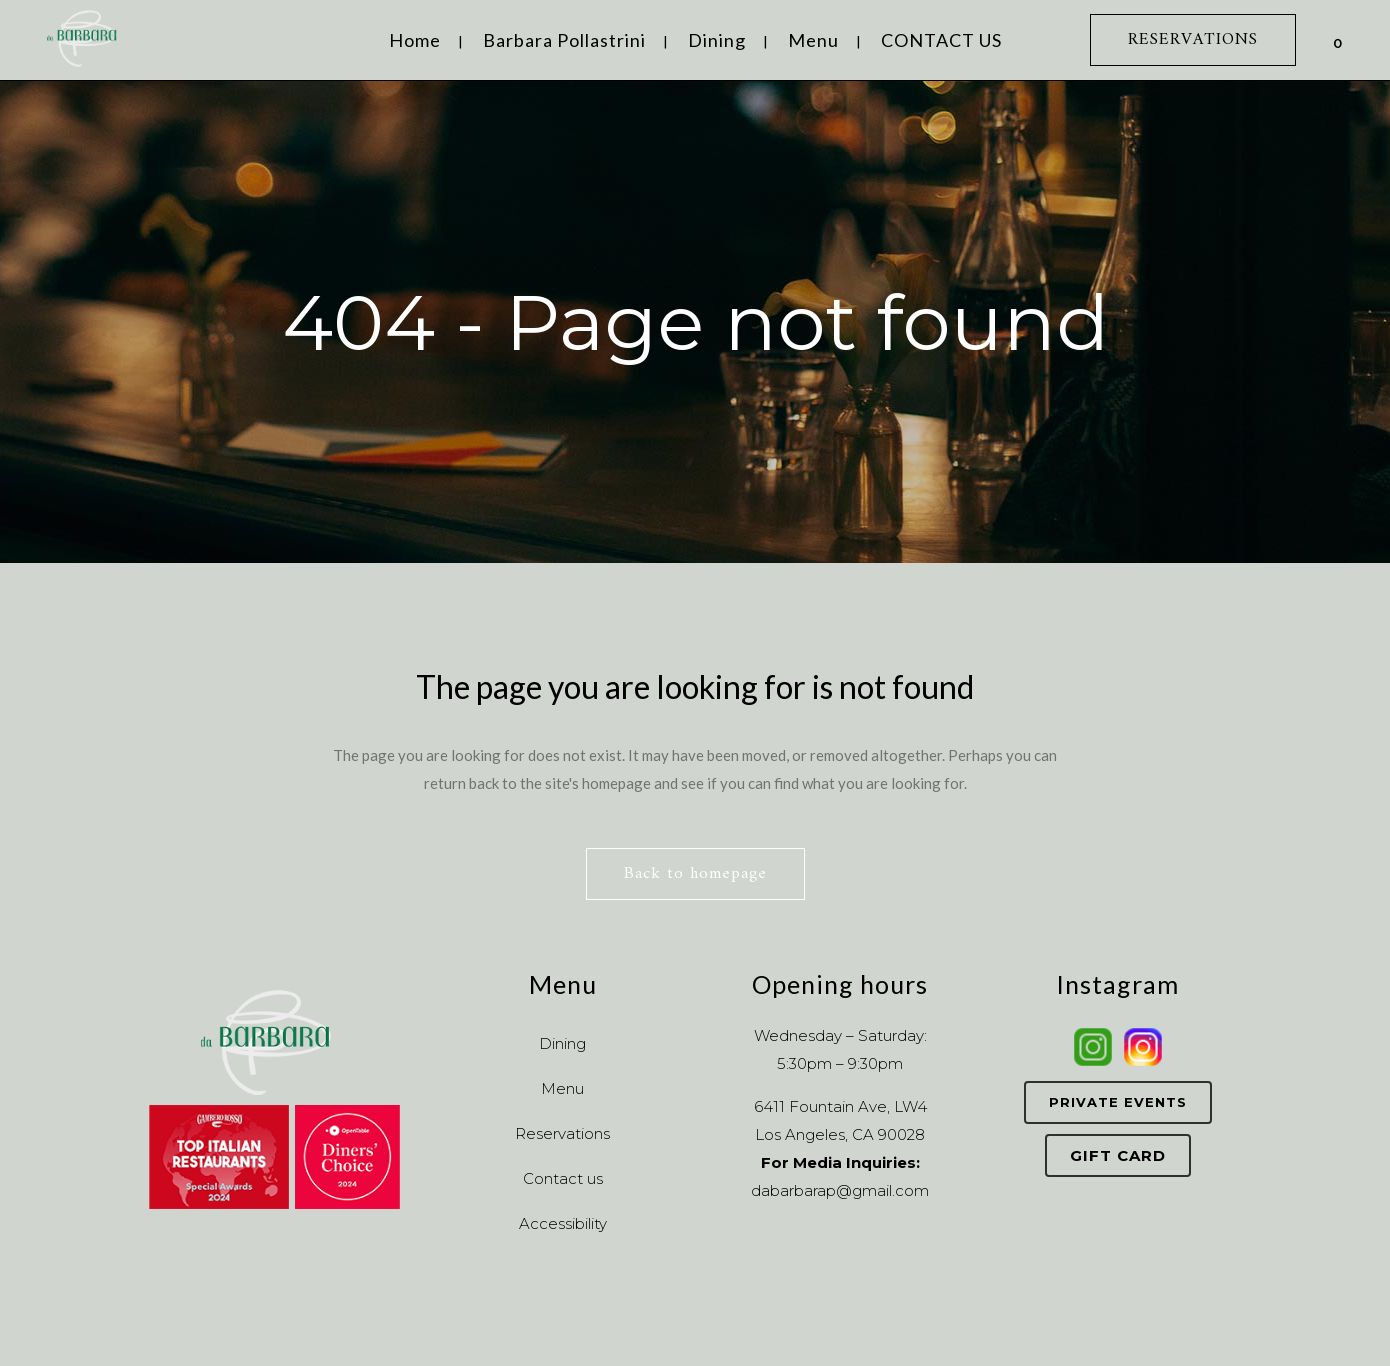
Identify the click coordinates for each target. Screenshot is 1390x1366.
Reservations (562, 1133)
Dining (562, 1043)
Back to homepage (695, 874)
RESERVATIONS (1193, 40)
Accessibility (563, 1223)
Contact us (563, 1178)
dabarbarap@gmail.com (840, 1190)
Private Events (1118, 1102)
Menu (562, 1088)
